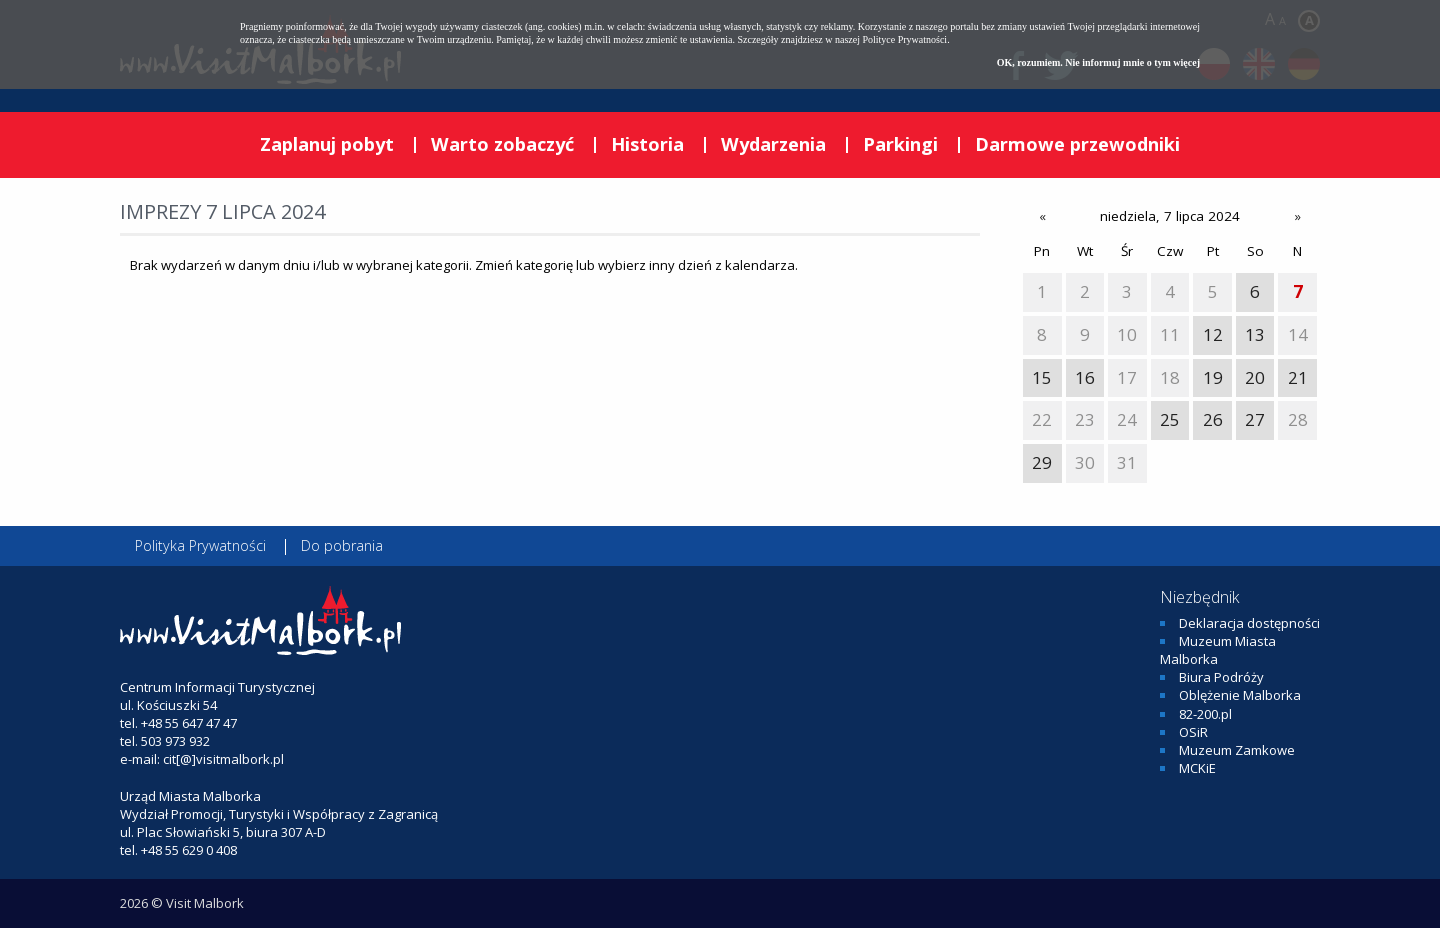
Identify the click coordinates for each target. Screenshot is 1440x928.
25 (1170, 419)
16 (1085, 377)
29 (1042, 462)
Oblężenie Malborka (1240, 695)
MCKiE (1197, 768)
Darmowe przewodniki (1077, 144)
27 (1255, 419)
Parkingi (900, 144)
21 (1298, 377)
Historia (647, 144)
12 (1213, 334)
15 (1042, 377)
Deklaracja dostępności (1249, 623)
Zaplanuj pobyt (327, 144)
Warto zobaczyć (502, 144)
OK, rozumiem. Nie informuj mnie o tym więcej (1098, 62)
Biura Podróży (1221, 677)
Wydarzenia (773, 144)
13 (1255, 334)
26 (1213, 419)
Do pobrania (342, 545)
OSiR (1193, 732)
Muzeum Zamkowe (1237, 750)
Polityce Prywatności (904, 39)
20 (1255, 377)
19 (1213, 377)
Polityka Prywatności (200, 545)
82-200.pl (1205, 714)
